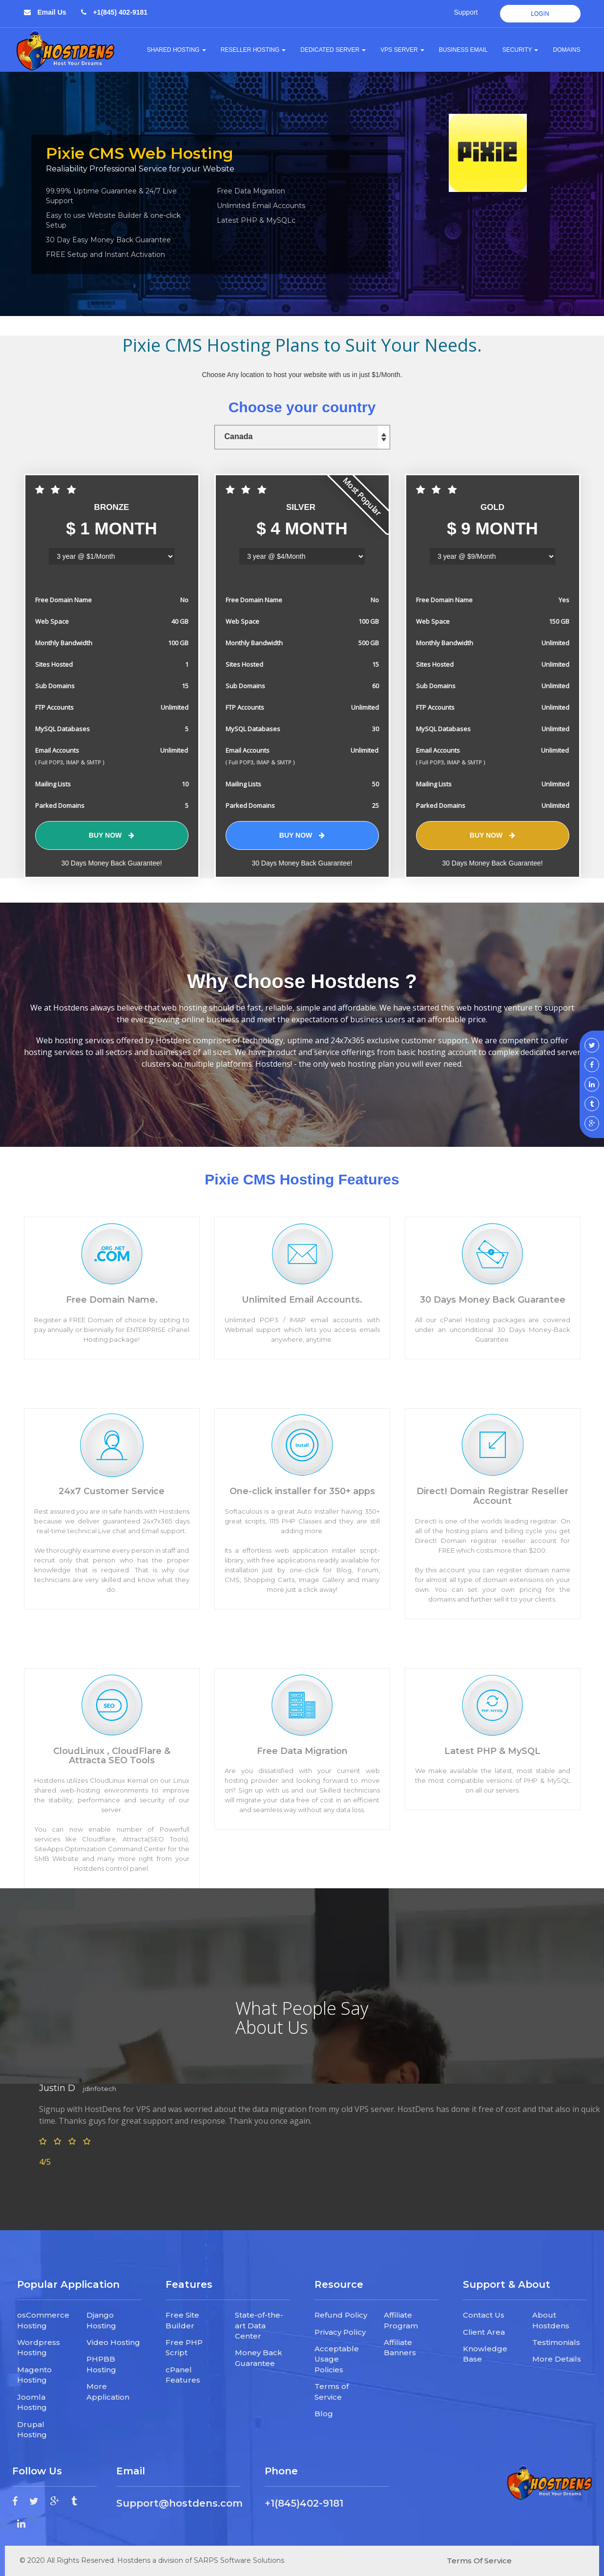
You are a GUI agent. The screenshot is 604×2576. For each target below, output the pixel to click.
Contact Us (483, 2315)
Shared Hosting (176, 49)
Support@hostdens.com (179, 2503)
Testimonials (556, 2342)
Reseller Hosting (253, 49)
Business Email (463, 49)
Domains (566, 49)
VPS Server (402, 49)
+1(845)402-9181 (304, 2503)
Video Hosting (113, 2342)
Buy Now (111, 835)
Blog (323, 2413)
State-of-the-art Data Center (259, 2325)
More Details (556, 2359)
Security (520, 49)
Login (540, 13)
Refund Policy (340, 2315)
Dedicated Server (333, 49)
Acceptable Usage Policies (336, 2359)
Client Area (484, 2332)
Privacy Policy (340, 2332)
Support (466, 12)
